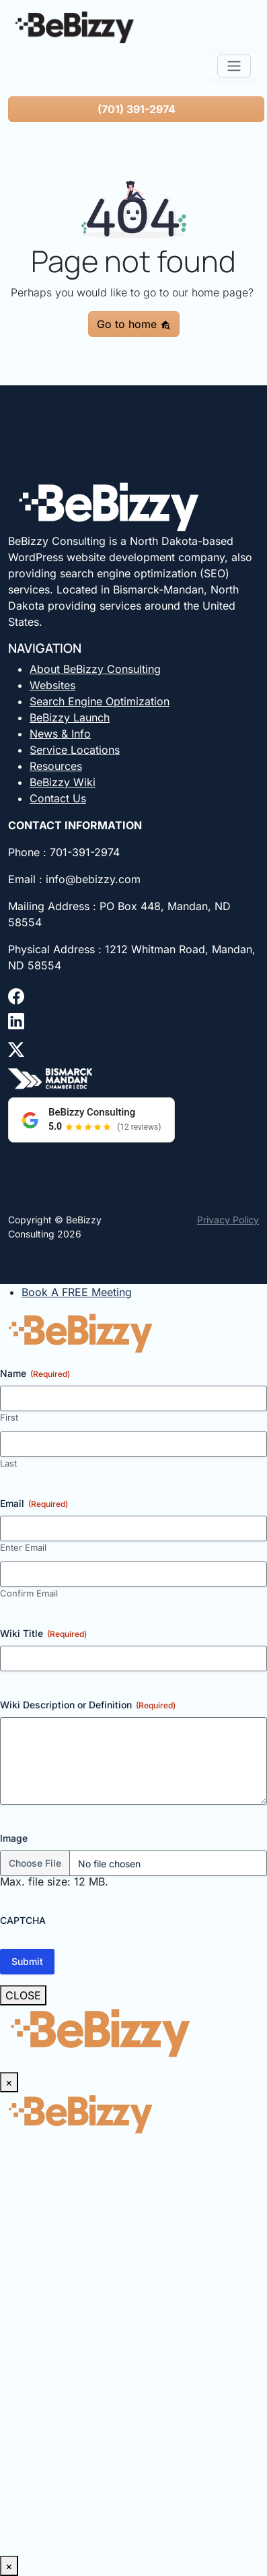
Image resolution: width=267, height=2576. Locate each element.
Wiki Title (43, 1634)
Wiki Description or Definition (88, 1705)
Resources (56, 766)
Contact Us (58, 798)
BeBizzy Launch (70, 717)
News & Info (60, 733)
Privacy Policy (228, 1219)
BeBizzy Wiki (63, 782)
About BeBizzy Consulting (95, 669)
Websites (52, 685)
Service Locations (75, 749)
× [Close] (9, 2082)
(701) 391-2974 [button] (137, 109)
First (9, 1417)
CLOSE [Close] (23, 1995)
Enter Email (23, 1547)
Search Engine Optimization (99, 701)
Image (14, 1838)
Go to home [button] (134, 324)
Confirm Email (29, 1593)
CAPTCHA (23, 1920)
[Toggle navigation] (234, 66)
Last (8, 1463)
